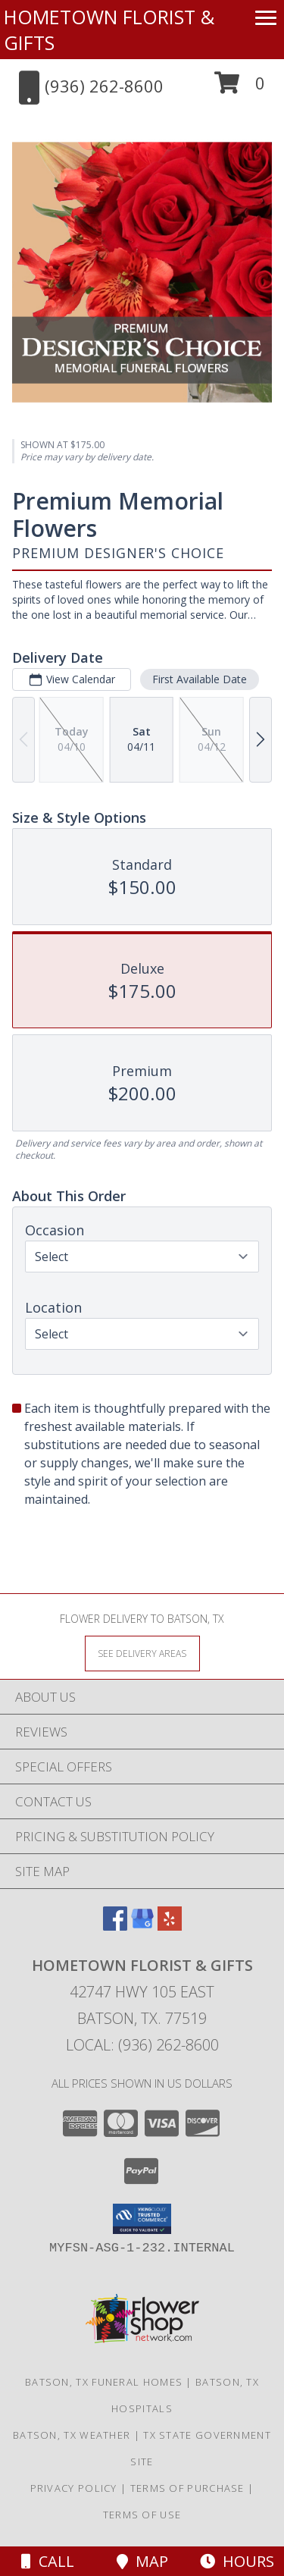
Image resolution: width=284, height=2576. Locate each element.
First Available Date (199, 679)
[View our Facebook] (115, 1925)
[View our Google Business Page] (142, 1925)
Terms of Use (142, 2514)
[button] (239, 88)
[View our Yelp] (170, 1925)
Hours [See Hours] (237, 2561)
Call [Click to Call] (47, 2561)
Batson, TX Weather (71, 2435)
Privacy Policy (73, 2488)
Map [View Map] (142, 2561)
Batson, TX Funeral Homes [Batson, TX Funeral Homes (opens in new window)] (104, 2382)
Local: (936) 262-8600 (142, 2045)
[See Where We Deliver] (142, 1653)
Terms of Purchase (187, 2488)
